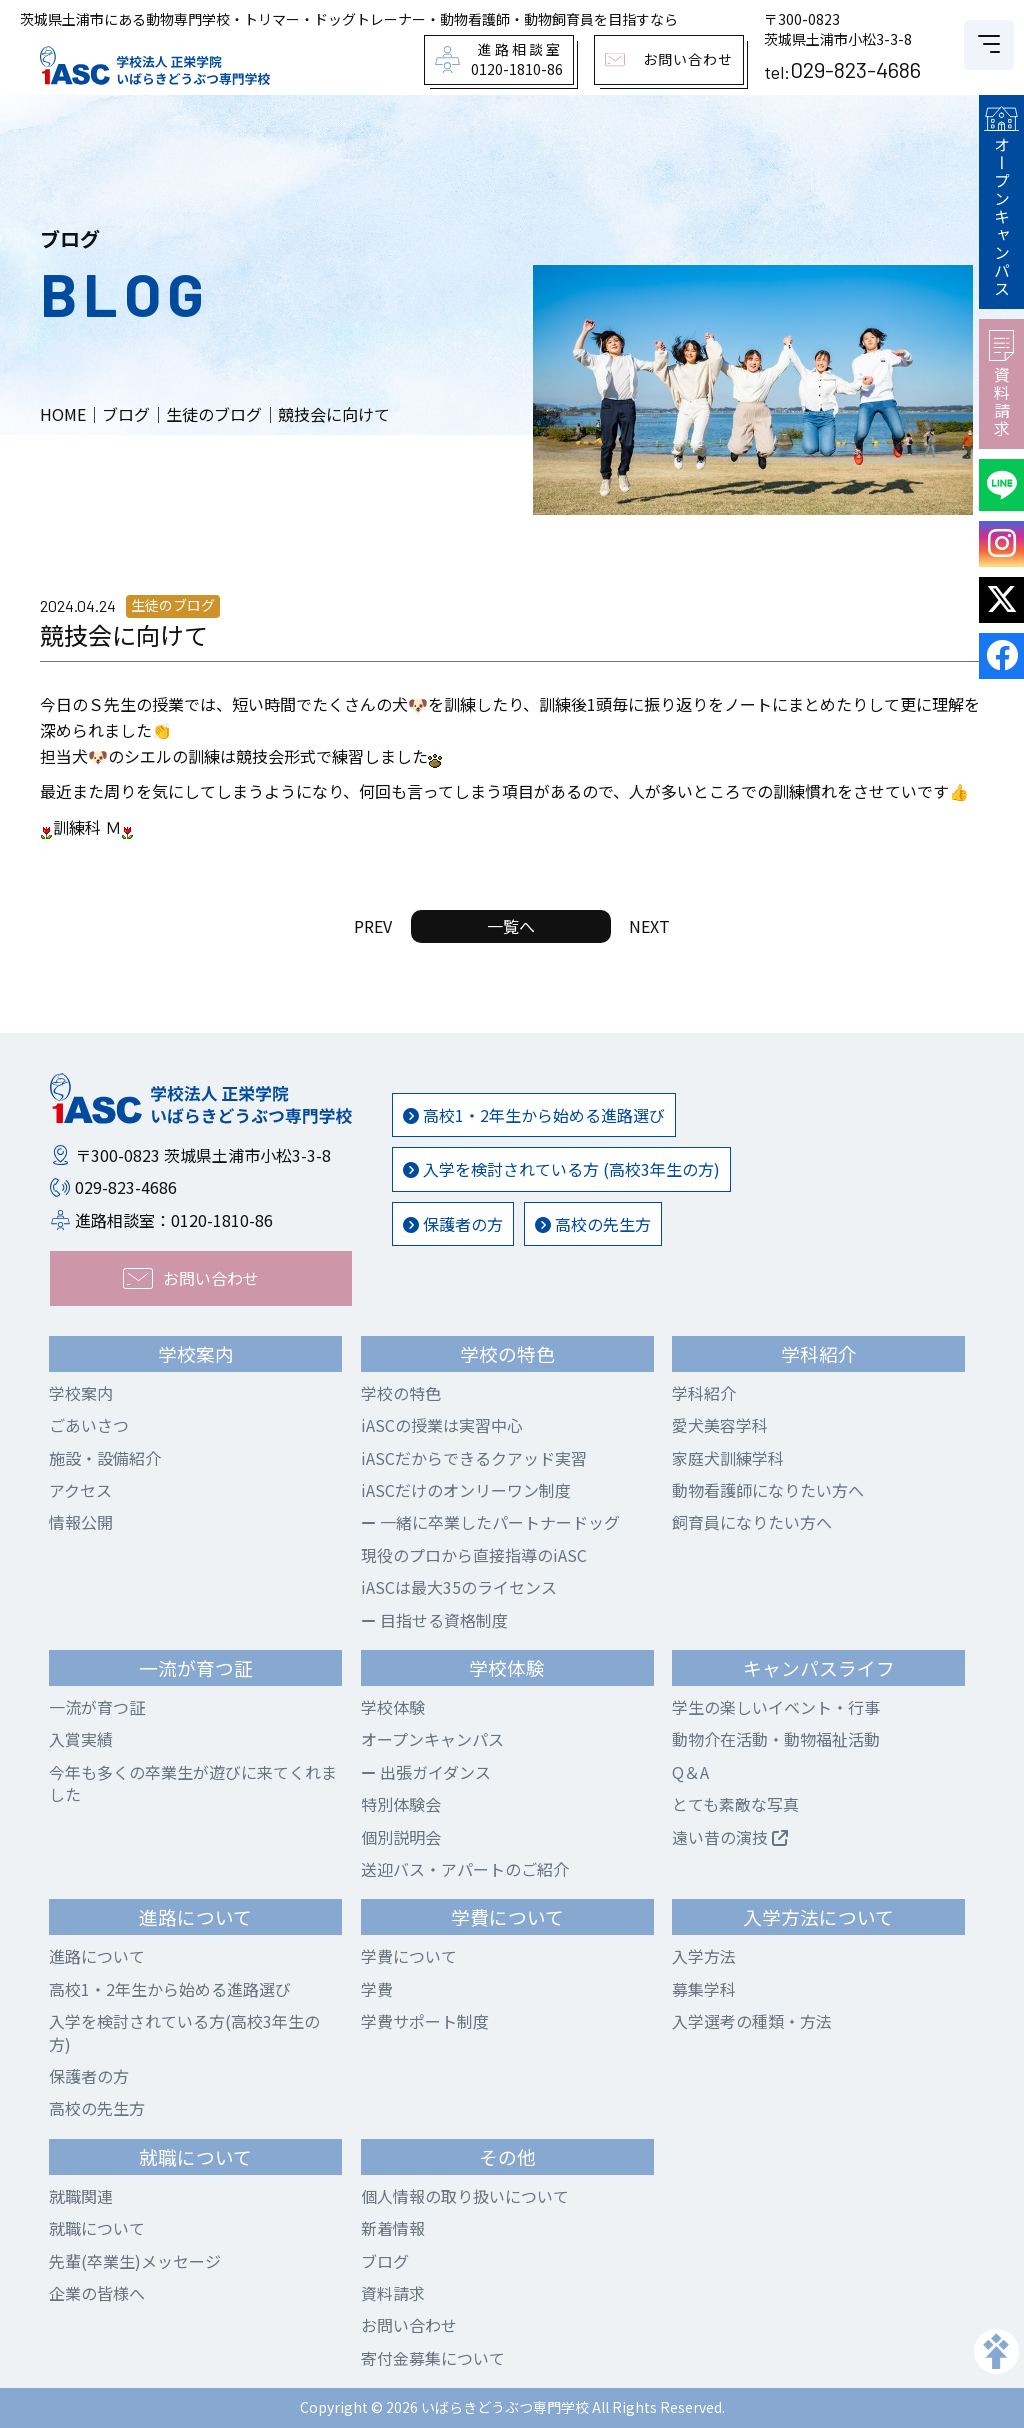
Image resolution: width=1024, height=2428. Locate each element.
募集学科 (704, 1989)
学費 (377, 1989)
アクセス (80, 1490)
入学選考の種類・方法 (752, 2021)
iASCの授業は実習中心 (442, 1425)
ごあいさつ (89, 1425)
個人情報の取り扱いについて (465, 2196)
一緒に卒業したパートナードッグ (490, 1522)
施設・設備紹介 (105, 1458)
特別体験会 (401, 1804)
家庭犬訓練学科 (728, 1458)
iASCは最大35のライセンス (459, 1587)
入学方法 (704, 1956)
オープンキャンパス (1001, 202)
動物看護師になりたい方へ (768, 1490)
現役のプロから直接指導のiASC (474, 1555)
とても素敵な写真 (735, 1804)
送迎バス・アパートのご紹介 (465, 1869)
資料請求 (1001, 384)
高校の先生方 (593, 1224)
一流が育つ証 (97, 1707)
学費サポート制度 (425, 2021)
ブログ (385, 2261)
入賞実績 (81, 1739)
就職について (97, 2228)
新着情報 (393, 2228)
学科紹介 (704, 1393)
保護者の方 (453, 1224)
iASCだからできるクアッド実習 (474, 1458)
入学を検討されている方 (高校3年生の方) (561, 1169)
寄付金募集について (433, 2358)
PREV (373, 926)
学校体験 (393, 1707)
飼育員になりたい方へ (752, 1522)
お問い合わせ (409, 2325)
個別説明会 (401, 1837)
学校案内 (81, 1393)
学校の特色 (401, 1393)
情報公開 (81, 1522)
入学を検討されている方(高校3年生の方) (184, 2032)
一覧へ (511, 926)
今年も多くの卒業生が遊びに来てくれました (193, 1783)
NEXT (649, 926)
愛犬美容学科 (720, 1425)
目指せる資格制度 (434, 1620)
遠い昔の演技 (730, 1837)
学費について (409, 1956)
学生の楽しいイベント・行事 (776, 1707)
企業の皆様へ (97, 2293)
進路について (97, 1956)
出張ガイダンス (426, 1772)
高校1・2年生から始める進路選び (534, 1115)
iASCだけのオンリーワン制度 (466, 1490)
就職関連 (81, 2196)
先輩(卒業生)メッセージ (135, 2261)
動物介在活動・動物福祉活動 (776, 1739)
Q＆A (690, 1772)
